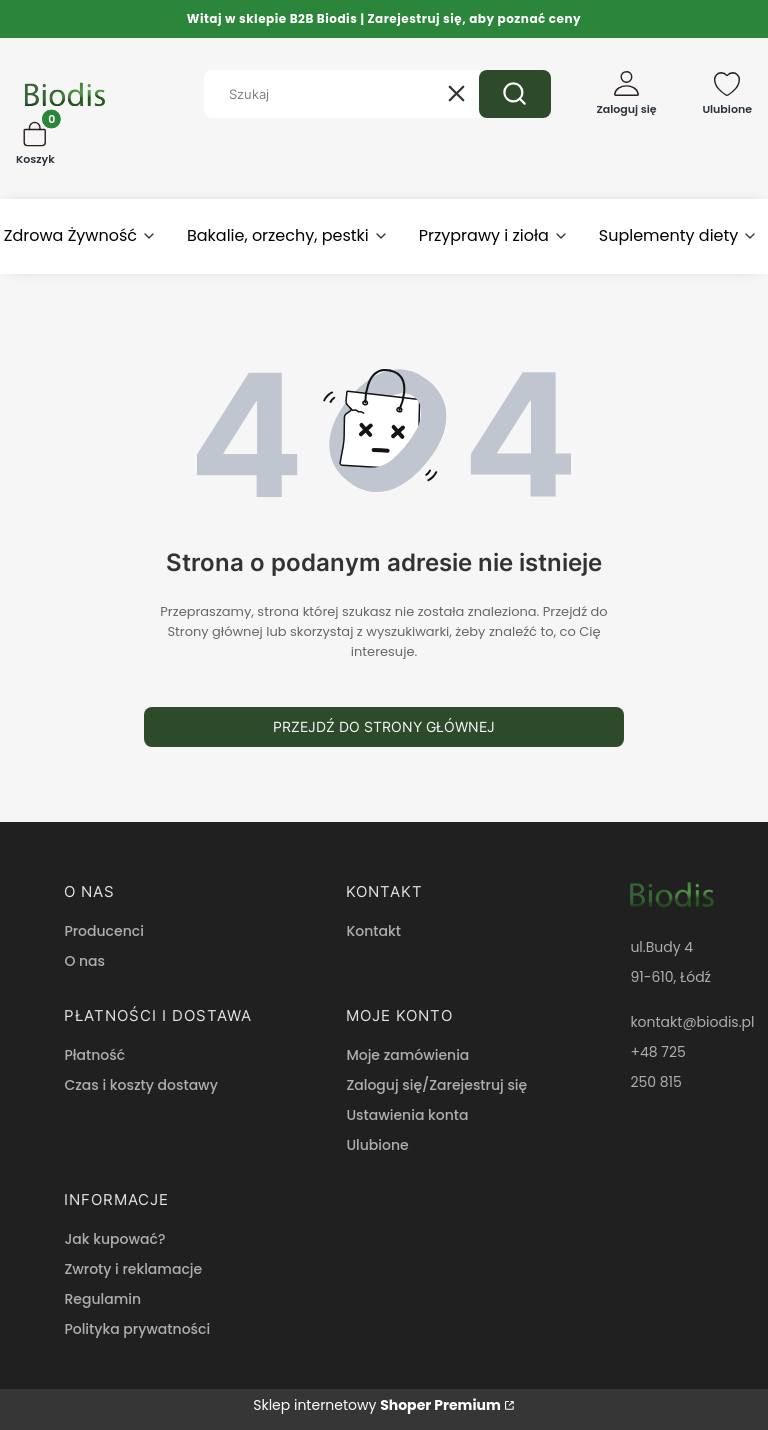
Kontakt (373, 931)
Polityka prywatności (137, 1329)
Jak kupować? (114, 1239)
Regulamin (102, 1299)
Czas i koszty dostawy (140, 1085)
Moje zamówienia (407, 1055)
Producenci (103, 931)
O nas (84, 961)
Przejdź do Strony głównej (384, 726)
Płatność (94, 1055)
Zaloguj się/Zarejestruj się (436, 1085)
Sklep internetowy (377, 1405)
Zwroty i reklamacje (133, 1269)
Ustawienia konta (407, 1115)
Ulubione (377, 1145)
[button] (515, 94)
